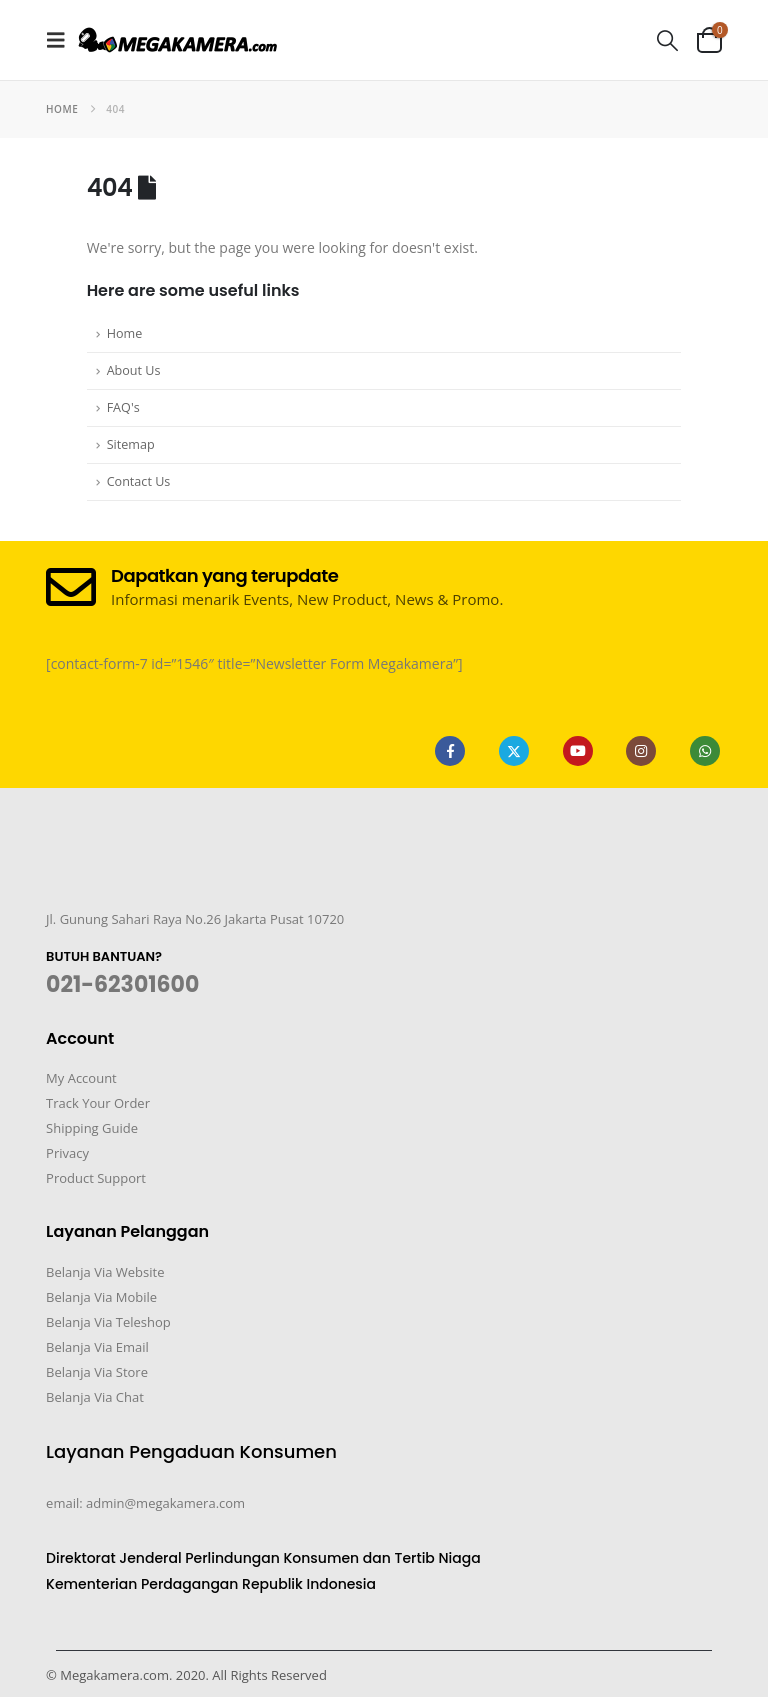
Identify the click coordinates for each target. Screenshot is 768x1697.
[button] (62, 40)
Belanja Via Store (97, 1372)
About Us (134, 370)
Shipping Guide (92, 1128)
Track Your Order (98, 1103)
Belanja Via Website (105, 1272)
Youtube (578, 751)
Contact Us (139, 481)
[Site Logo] (178, 40)
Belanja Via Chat (95, 1397)
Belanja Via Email (97, 1347)
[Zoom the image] (79, 874)
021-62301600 (122, 984)
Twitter (514, 751)
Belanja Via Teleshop (108, 1322)
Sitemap (131, 444)
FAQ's (123, 407)
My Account (81, 1078)
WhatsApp (705, 751)
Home (125, 333)
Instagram (641, 751)
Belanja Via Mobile (101, 1297)
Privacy (67, 1153)
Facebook (450, 751)
